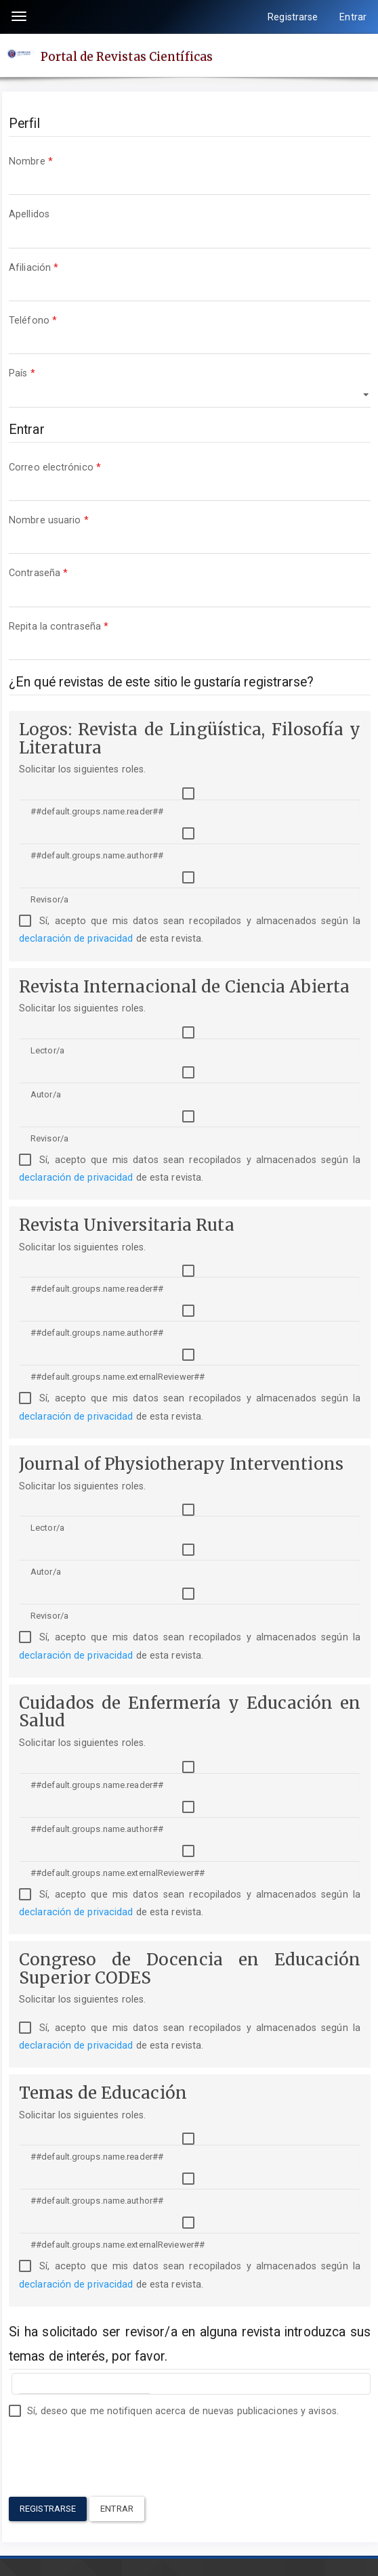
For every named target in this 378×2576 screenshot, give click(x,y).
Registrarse (293, 17)
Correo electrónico (190, 479)
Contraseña (190, 585)
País (190, 385)
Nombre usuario (190, 532)
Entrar (352, 17)
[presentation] (112, 2450)
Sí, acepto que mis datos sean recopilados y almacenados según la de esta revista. (189, 929)
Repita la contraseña (190, 638)
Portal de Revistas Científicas (127, 56)
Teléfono (190, 332)
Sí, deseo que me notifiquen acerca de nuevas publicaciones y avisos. (174, 2411)
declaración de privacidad (76, 938)
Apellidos (190, 226)
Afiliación (190, 280)
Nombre (190, 173)
